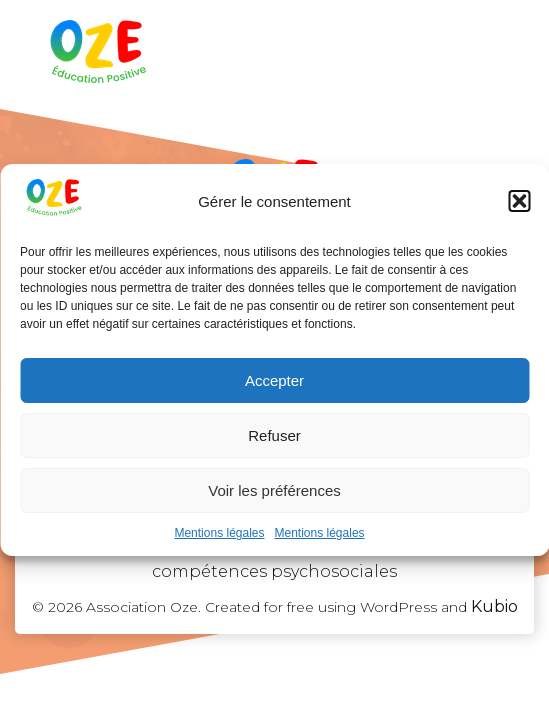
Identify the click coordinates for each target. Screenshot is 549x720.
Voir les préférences (274, 490)
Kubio (494, 606)
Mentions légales (219, 533)
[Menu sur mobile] (492, 55)
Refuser (274, 435)
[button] (519, 201)
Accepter (274, 380)
